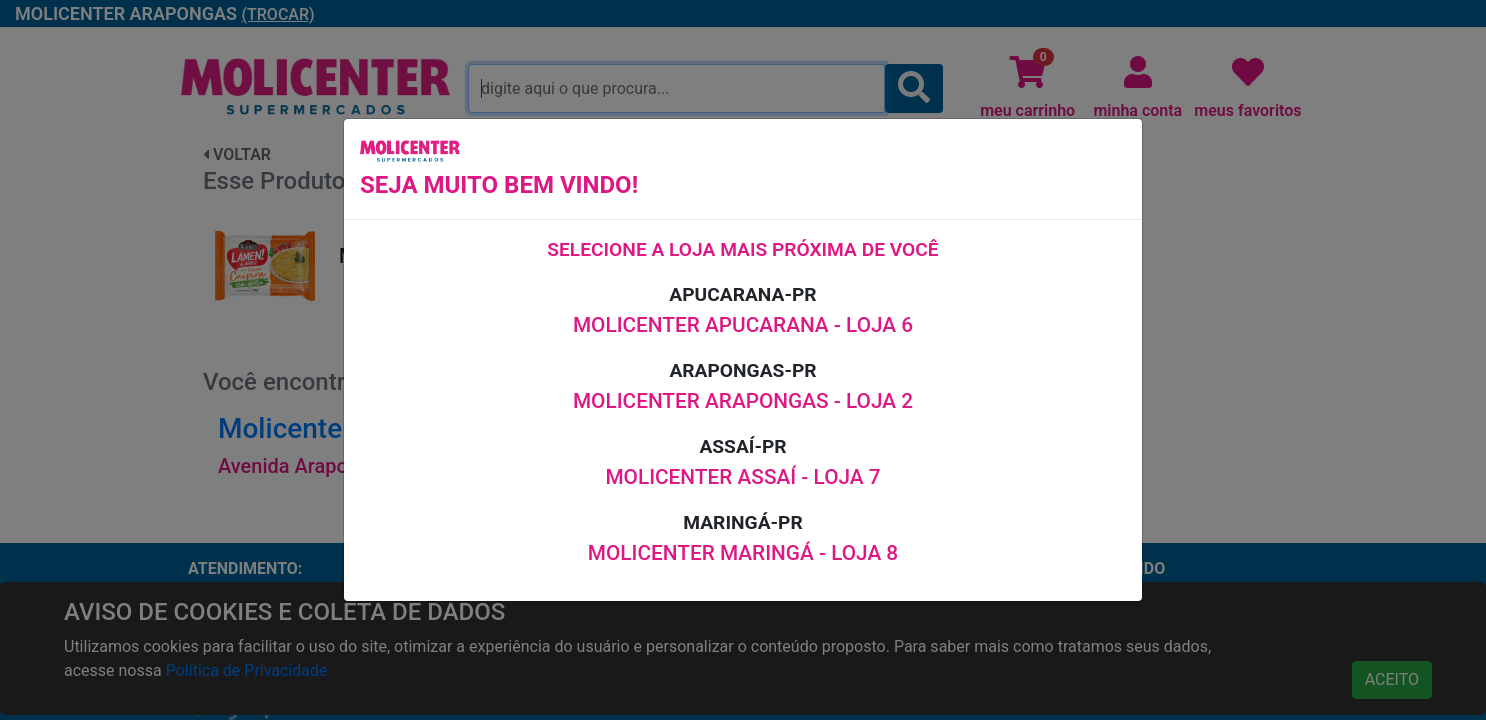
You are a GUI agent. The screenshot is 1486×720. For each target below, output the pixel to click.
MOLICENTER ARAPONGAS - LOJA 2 (743, 401)
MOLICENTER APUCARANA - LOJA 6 (743, 325)
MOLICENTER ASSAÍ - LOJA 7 (742, 477)
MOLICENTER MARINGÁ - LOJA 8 (743, 553)
